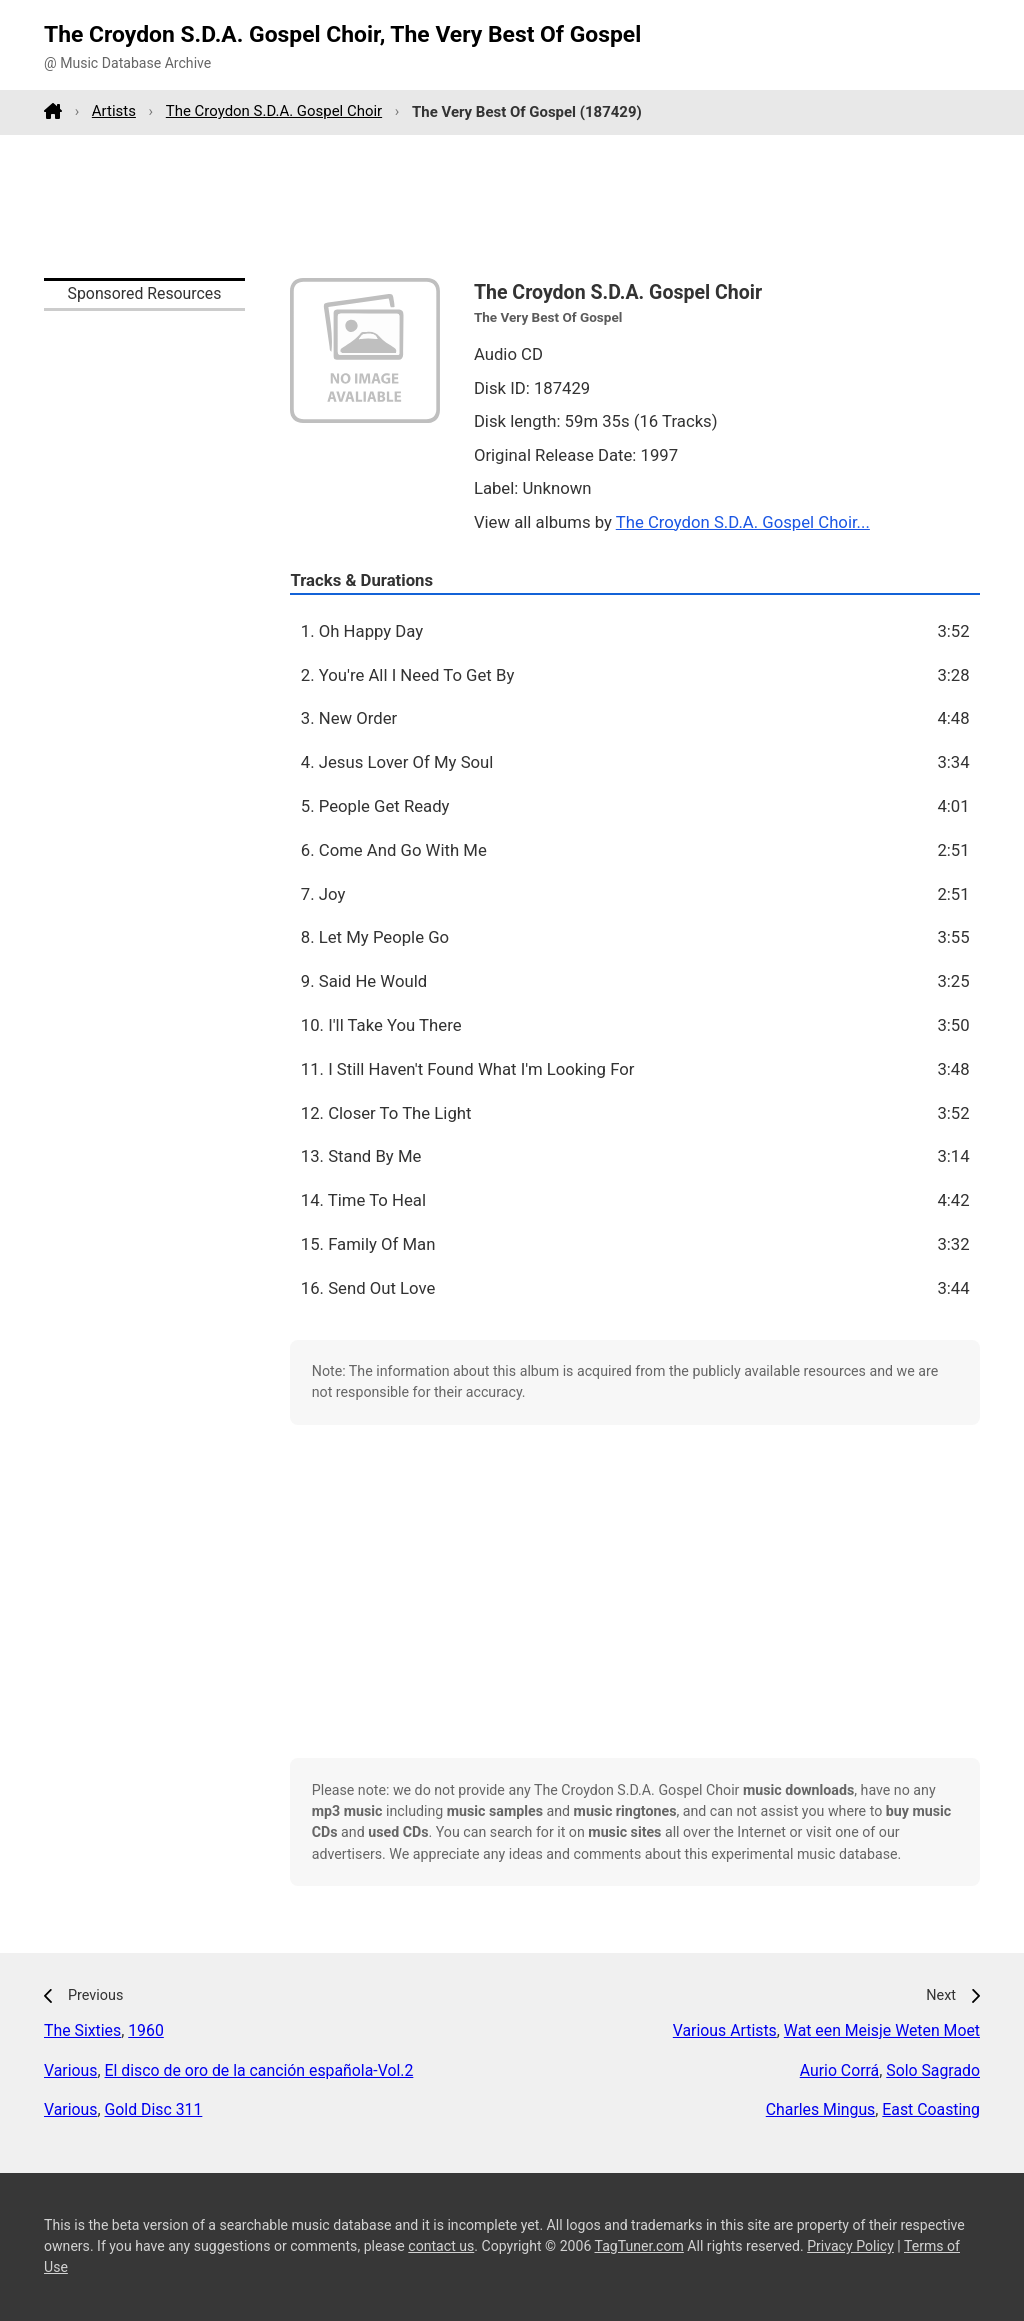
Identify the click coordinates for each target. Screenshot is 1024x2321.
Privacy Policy (850, 2246)
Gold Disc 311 (154, 2109)
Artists (114, 111)
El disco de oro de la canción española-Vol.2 (259, 2070)
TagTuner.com (639, 2246)
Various (70, 2070)
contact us (441, 2246)
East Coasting (931, 2109)
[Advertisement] (512, 206)
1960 (146, 2030)
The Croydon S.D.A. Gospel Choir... (743, 522)
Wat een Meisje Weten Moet (882, 2030)
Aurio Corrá (840, 2070)
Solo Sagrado (933, 2070)
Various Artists (725, 2030)
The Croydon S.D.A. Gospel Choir (274, 111)
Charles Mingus (821, 2109)
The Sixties (82, 2030)
